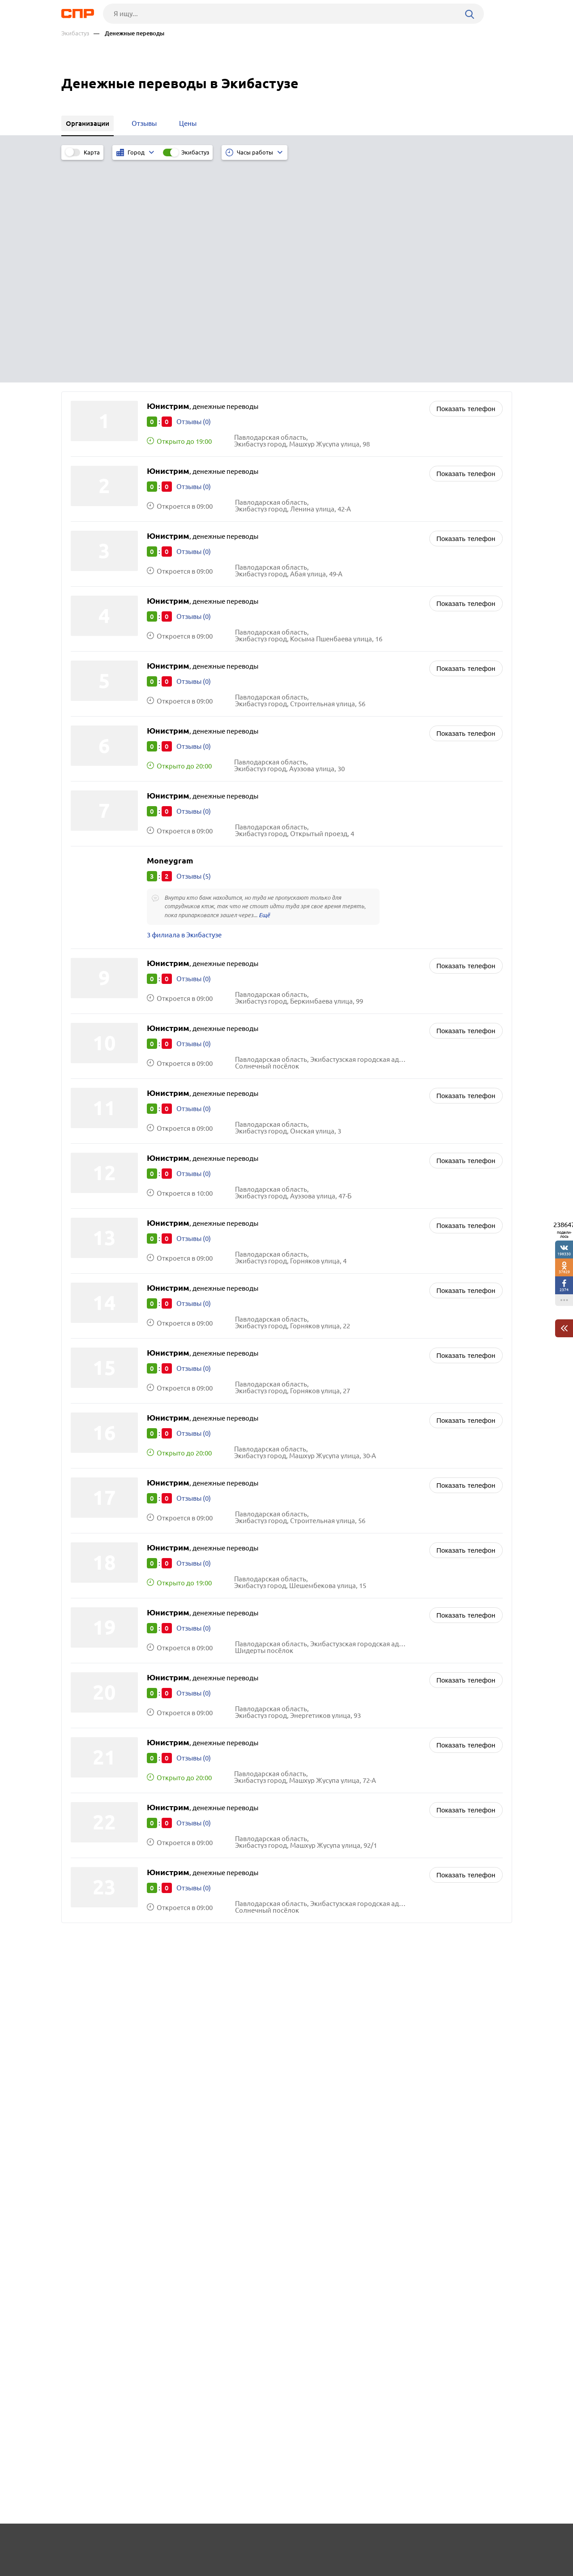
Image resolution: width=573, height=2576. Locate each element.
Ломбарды (316, 1780)
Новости (133, 2542)
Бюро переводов (325, 1820)
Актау (82, 1769)
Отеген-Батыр (95, 1791)
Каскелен (88, 1780)
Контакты (261, 2542)
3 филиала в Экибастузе (184, 712)
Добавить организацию (471, 2542)
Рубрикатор (77, 2542)
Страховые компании (333, 1791)
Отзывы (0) (193, 198)
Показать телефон (466, 185)
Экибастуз (75, 33)
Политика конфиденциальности (181, 2568)
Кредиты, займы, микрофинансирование (363, 1769)
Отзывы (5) (193, 652)
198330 (564, 1253)
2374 (564, 1289)
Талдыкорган (94, 1802)
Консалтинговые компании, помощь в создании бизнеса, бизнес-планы (387, 1806)
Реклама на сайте (196, 2542)
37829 (564, 1271)
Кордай (85, 1814)
